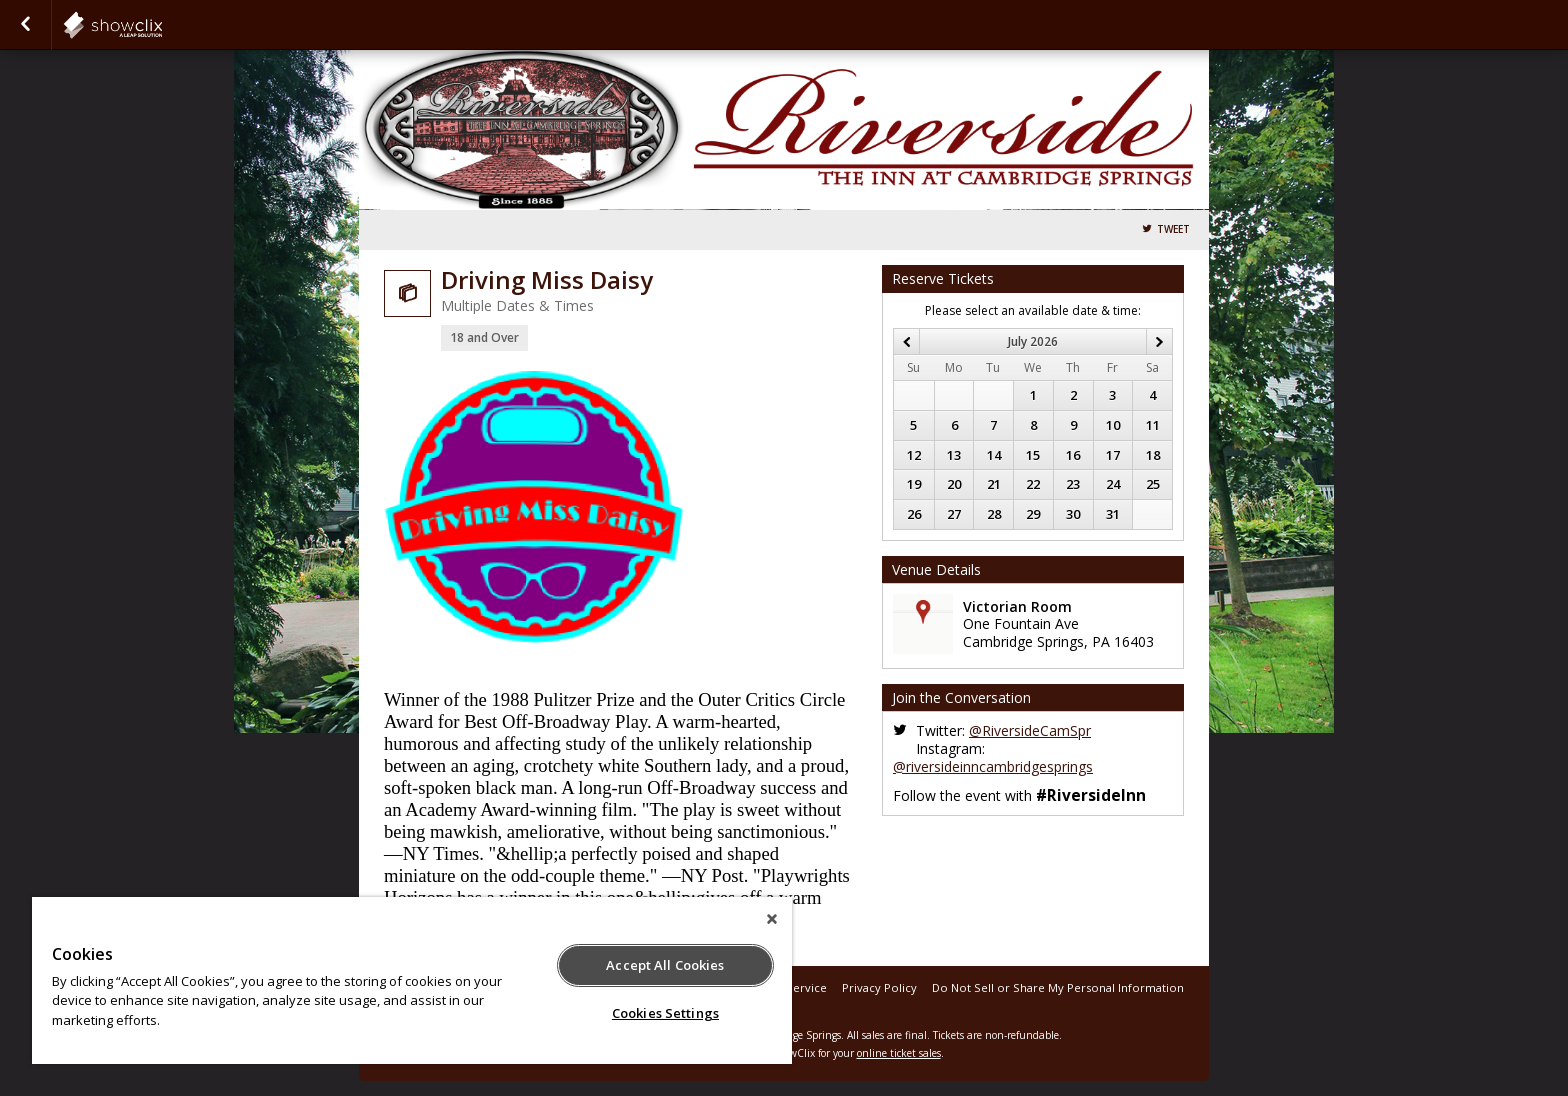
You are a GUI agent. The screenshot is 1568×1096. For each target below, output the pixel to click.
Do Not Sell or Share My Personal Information (1058, 987)
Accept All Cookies (665, 965)
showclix (162, 25)
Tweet (1173, 229)
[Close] (772, 919)
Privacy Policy (879, 987)
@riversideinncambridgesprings (993, 766)
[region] (412, 980)
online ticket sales (899, 1053)
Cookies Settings (665, 1013)
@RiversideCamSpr (1030, 730)
